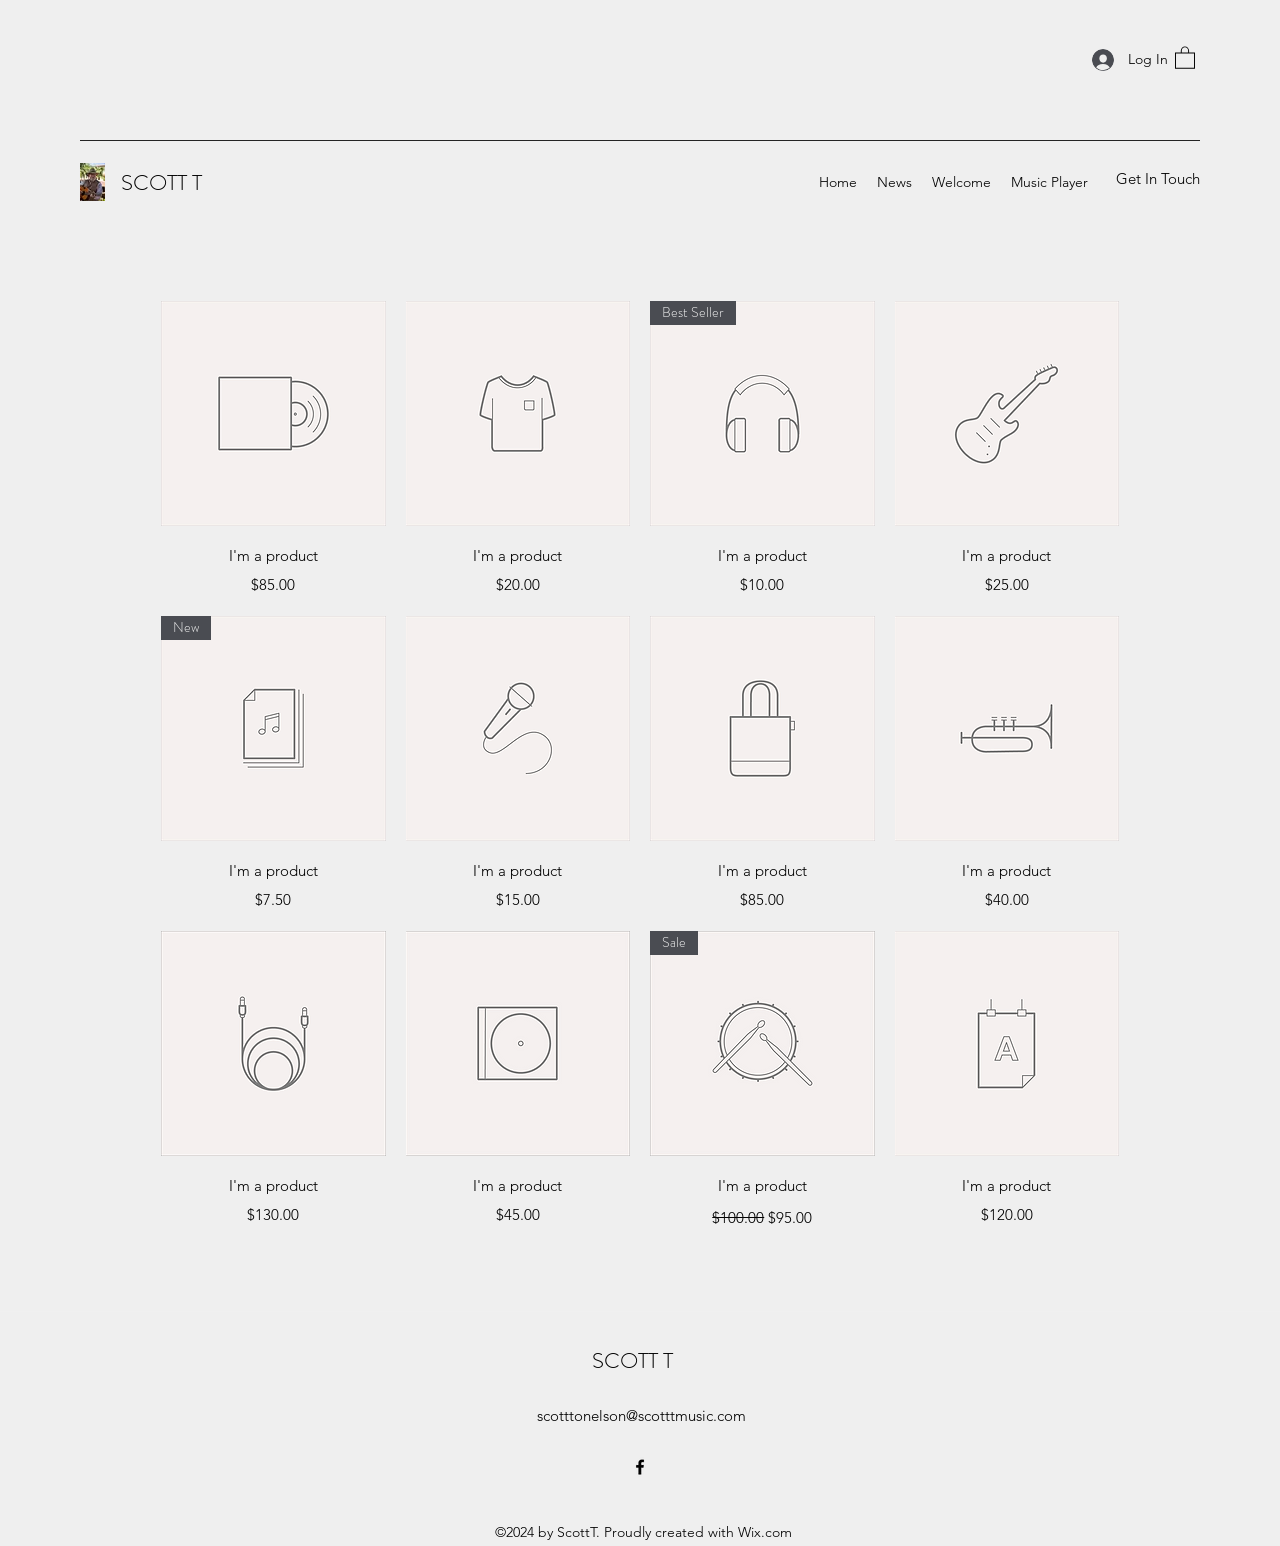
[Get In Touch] (1157, 179)
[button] (1185, 57)
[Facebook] (640, 1467)
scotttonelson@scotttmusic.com (641, 1415)
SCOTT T (161, 182)
